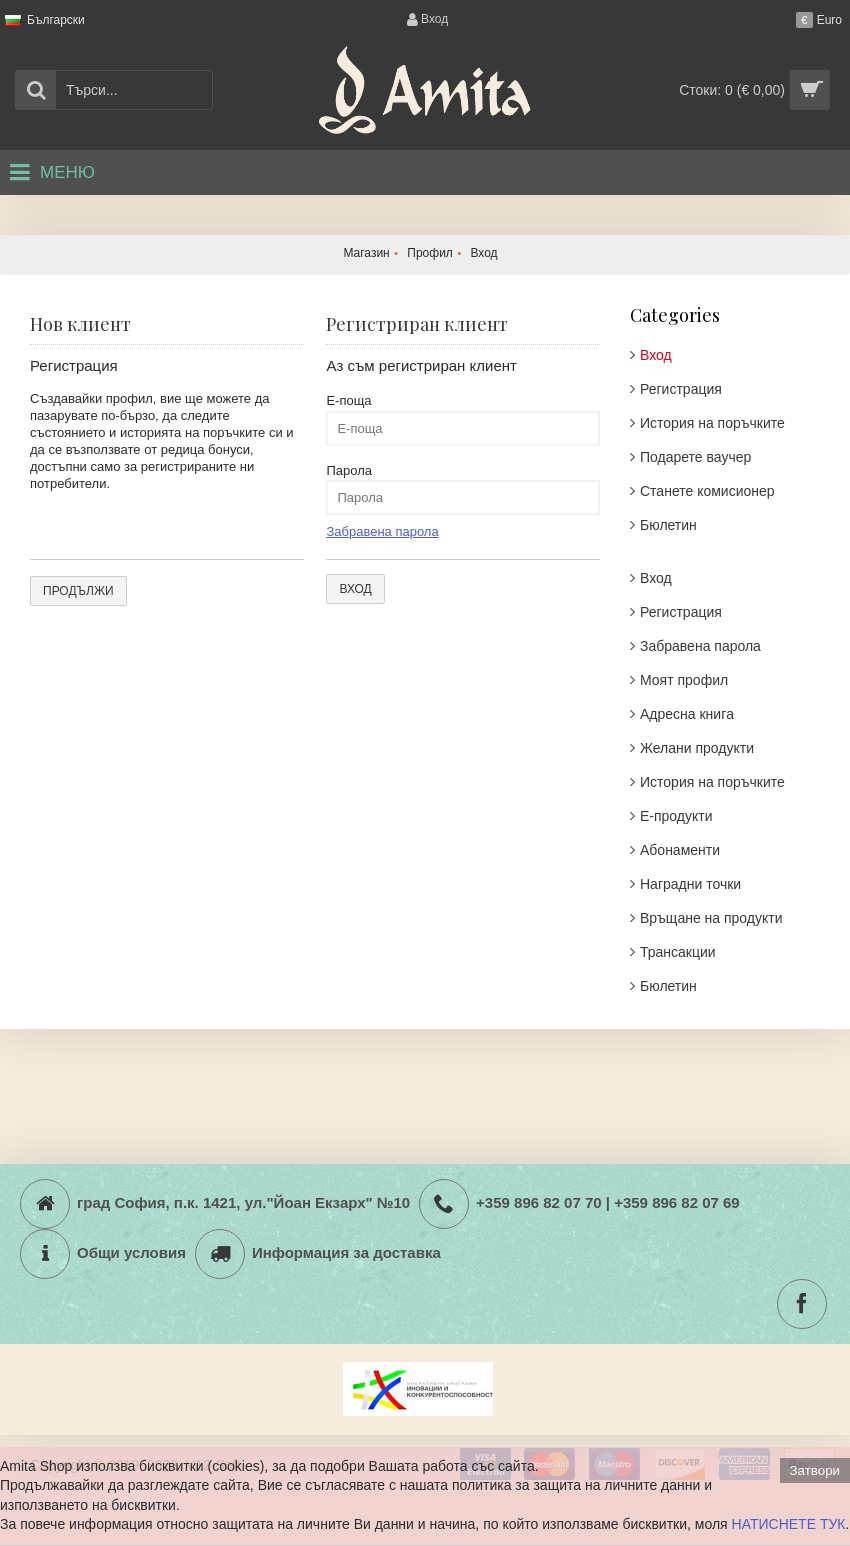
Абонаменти (680, 850)
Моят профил (684, 680)
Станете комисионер (707, 491)
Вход (656, 355)
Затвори (815, 1470)
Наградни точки (690, 884)
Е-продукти (676, 816)
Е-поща (348, 400)
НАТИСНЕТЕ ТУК (789, 1524)
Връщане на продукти (711, 918)
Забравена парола (700, 646)
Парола (349, 470)
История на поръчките (712, 423)
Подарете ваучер (695, 457)
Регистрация (681, 389)
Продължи (78, 591)
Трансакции (678, 952)
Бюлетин (668, 525)
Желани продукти (697, 748)
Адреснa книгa (687, 714)
